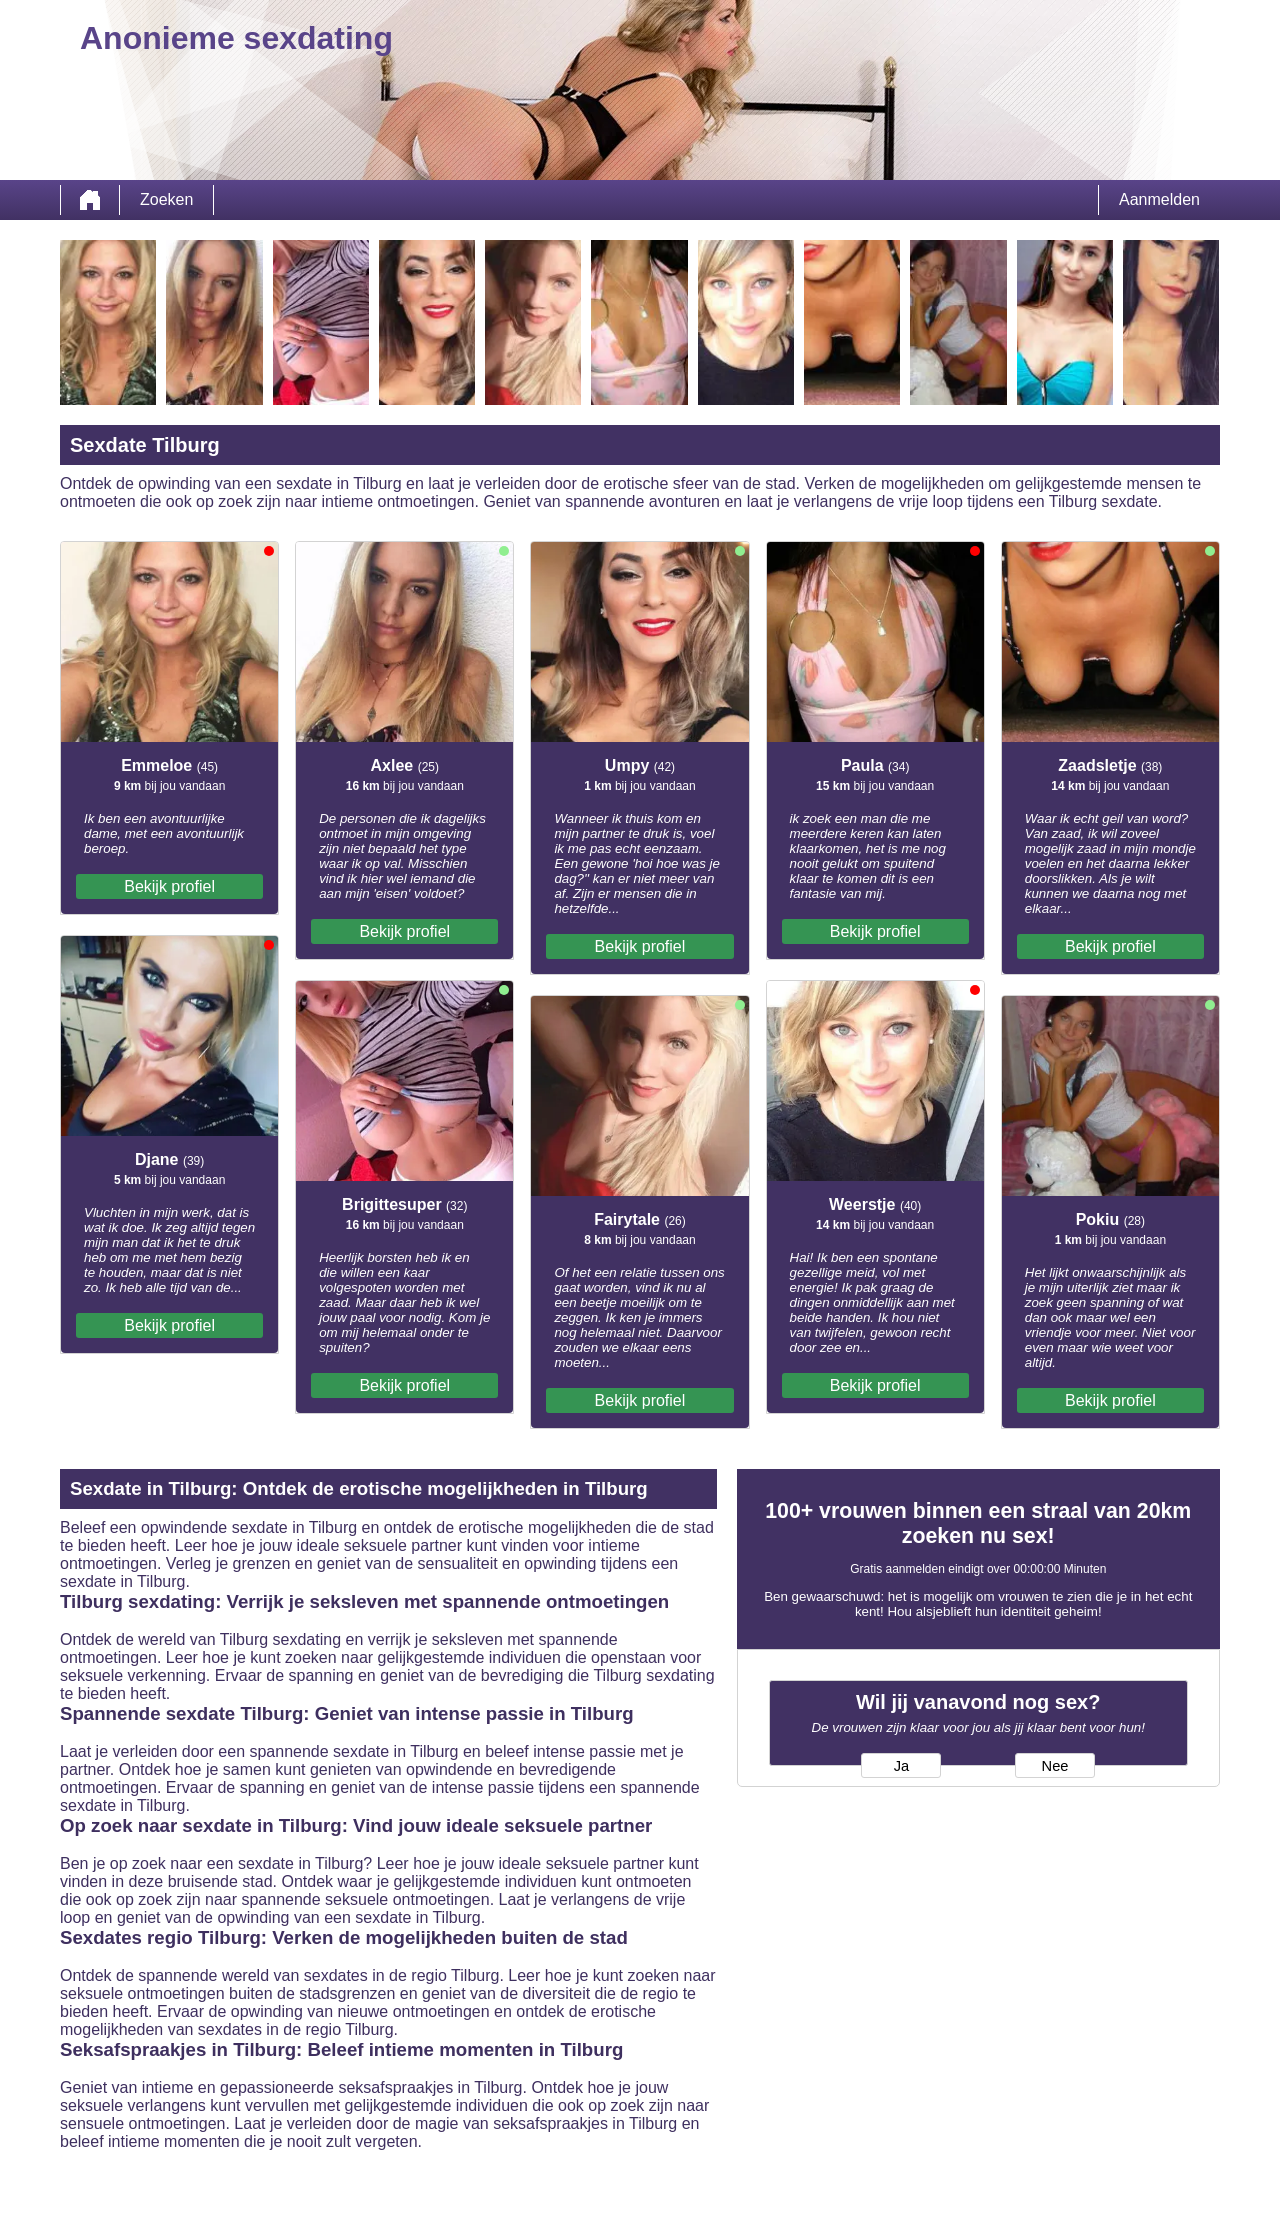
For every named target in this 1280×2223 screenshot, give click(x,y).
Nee (1055, 1766)
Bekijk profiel (169, 886)
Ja (901, 1766)
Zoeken (166, 199)
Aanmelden (1159, 199)
